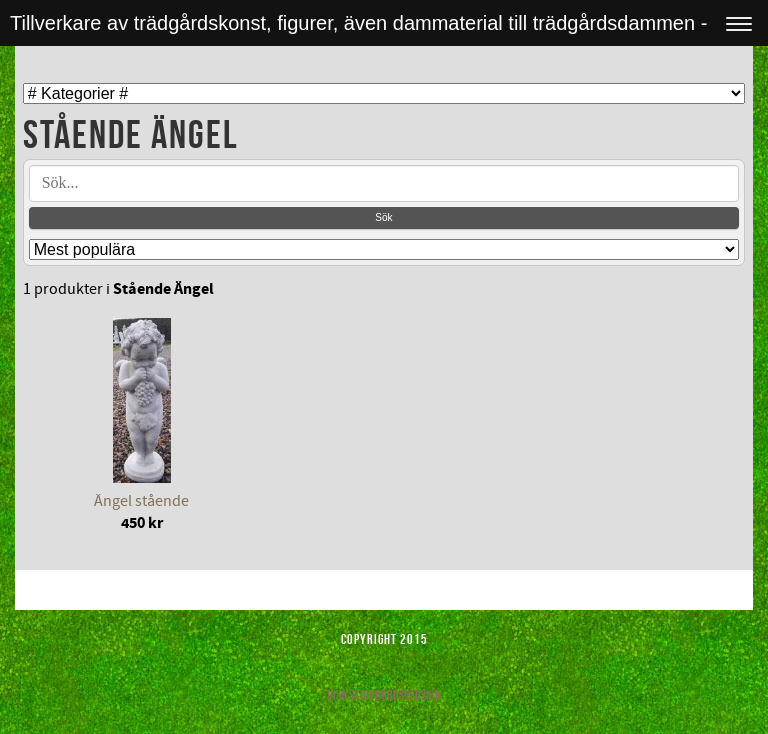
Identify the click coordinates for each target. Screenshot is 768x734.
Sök (383, 217)
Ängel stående (141, 501)
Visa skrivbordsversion (384, 695)
